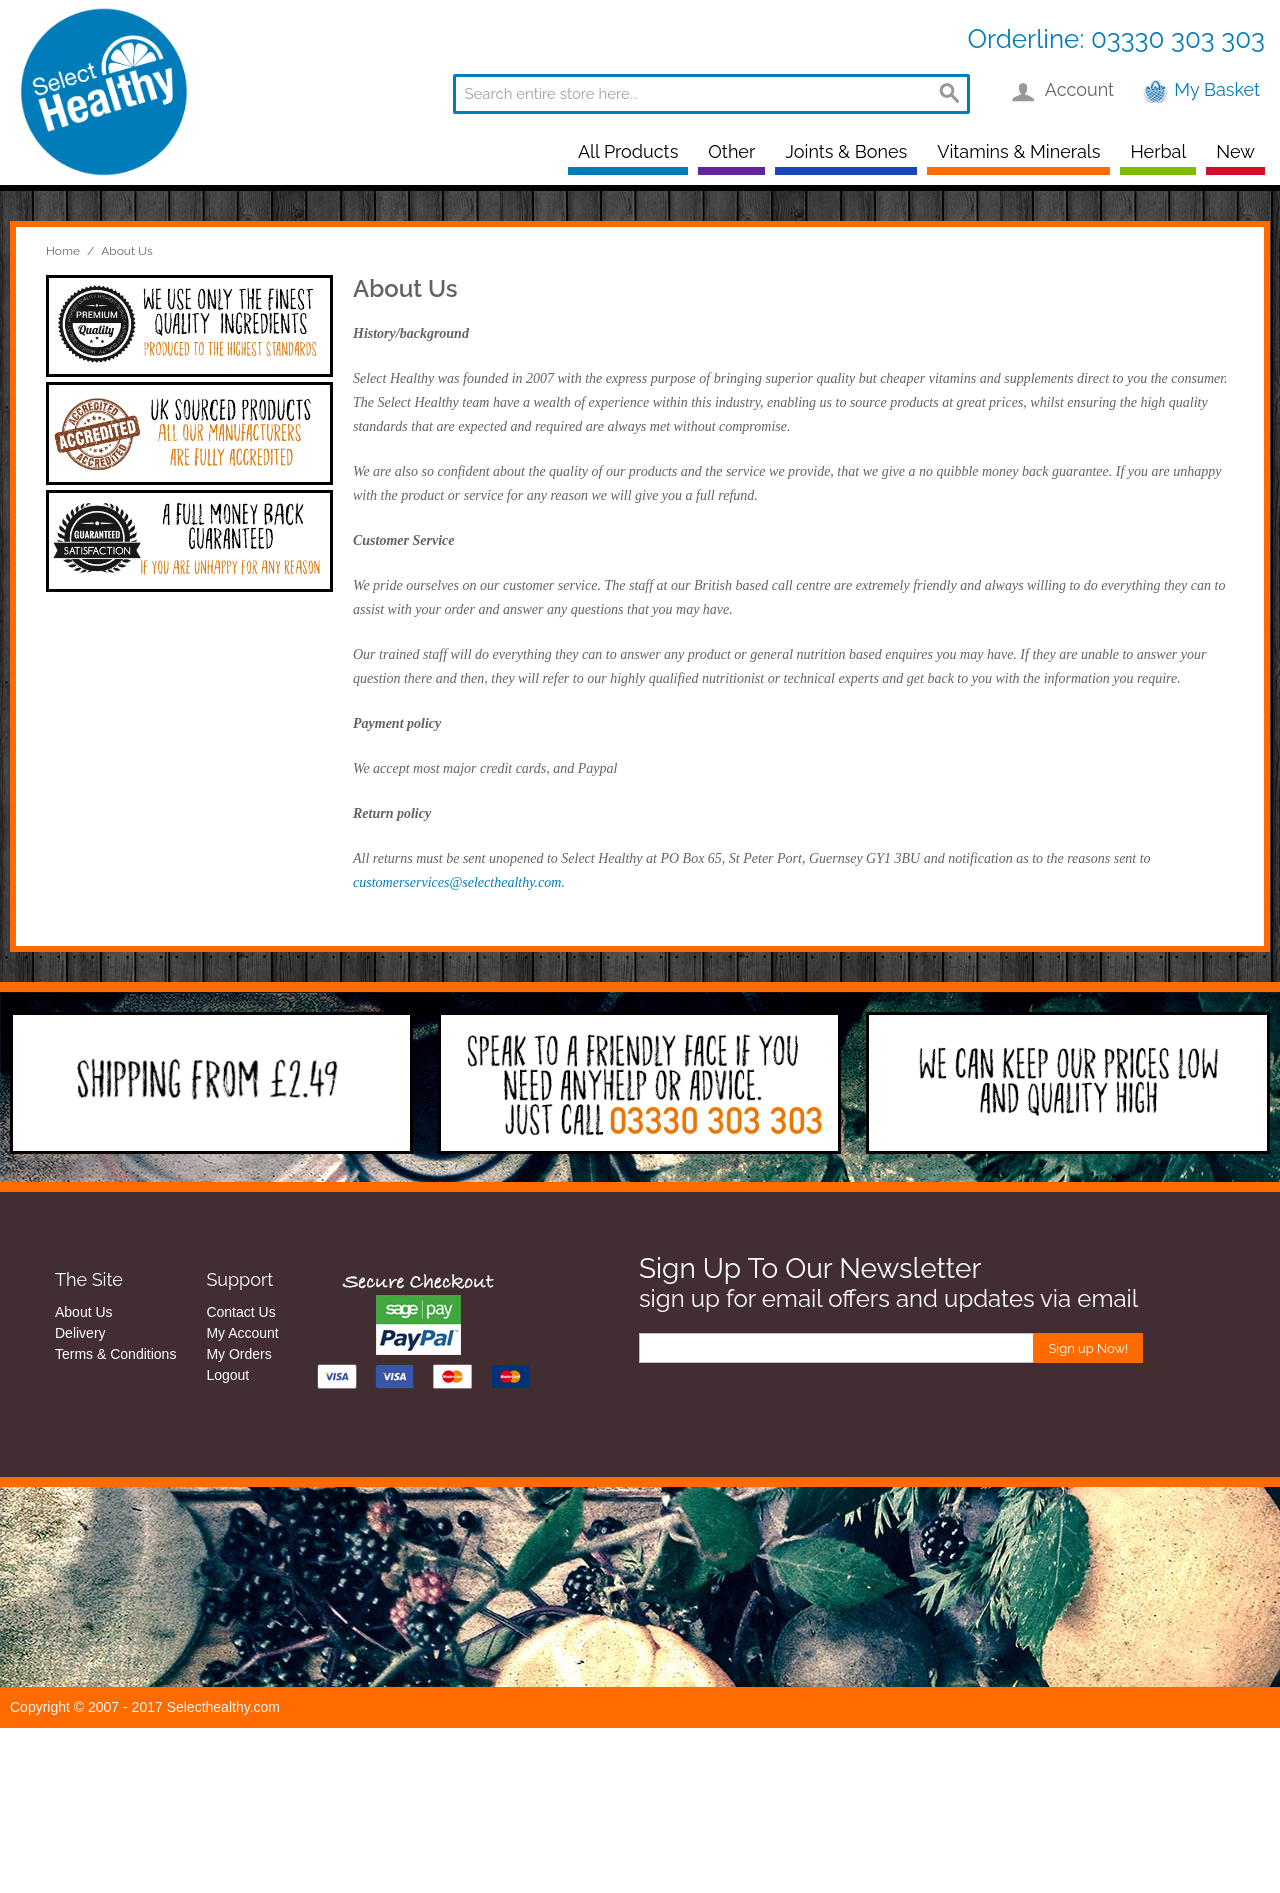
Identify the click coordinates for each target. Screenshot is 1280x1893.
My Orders (238, 1354)
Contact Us (240, 1312)
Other (731, 151)
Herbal (1158, 151)
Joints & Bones (846, 151)
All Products (628, 151)
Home (63, 251)
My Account (242, 1333)
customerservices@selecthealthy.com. (459, 882)
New (1235, 151)
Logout (227, 1375)
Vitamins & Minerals (1018, 151)
